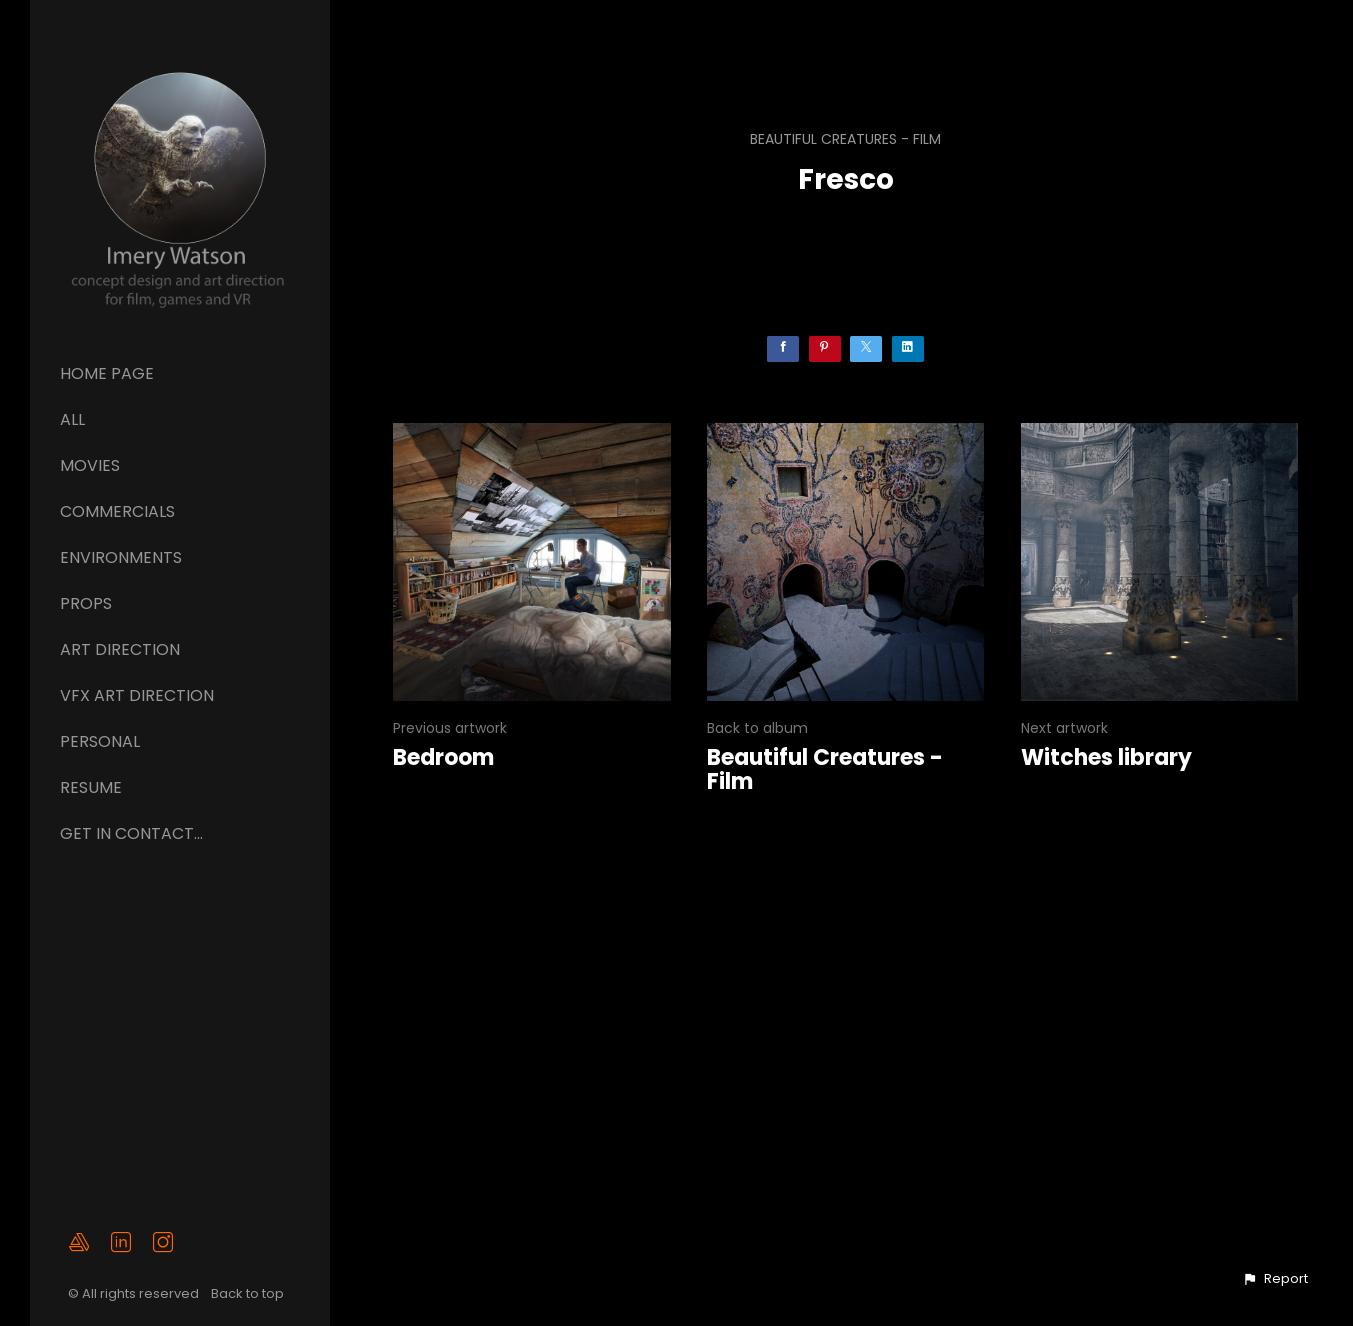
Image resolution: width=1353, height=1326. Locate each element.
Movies (90, 465)
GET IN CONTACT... (131, 833)
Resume (91, 787)
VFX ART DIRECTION (137, 695)
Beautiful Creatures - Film (845, 139)
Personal (100, 741)
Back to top (249, 1294)
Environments (121, 557)
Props (86, 603)
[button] (1275, 1279)
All (72, 419)
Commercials (117, 511)
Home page (107, 373)
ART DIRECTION (120, 649)
